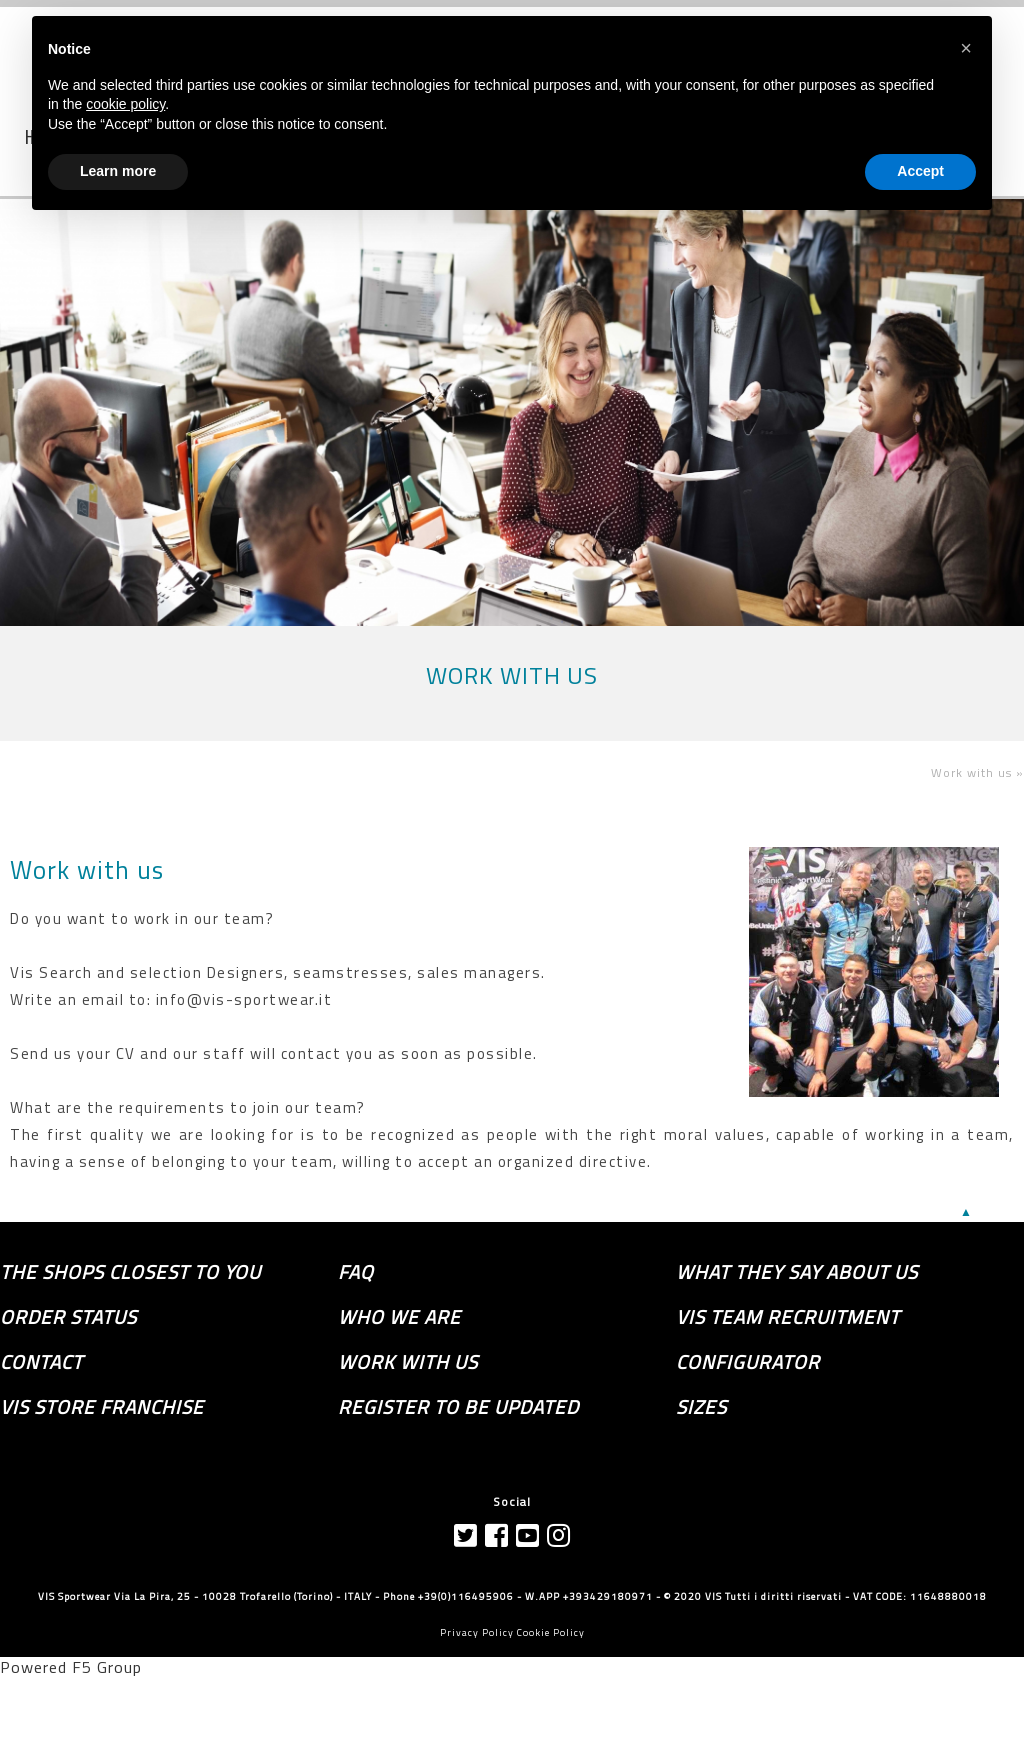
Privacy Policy (477, 1632)
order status (68, 1317)
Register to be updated (458, 1407)
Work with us (87, 870)
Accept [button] (920, 171)
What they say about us (797, 1272)
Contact (41, 1362)
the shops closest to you (130, 1272)
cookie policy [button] (125, 104)
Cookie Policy (551, 1632)
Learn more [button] (118, 171)
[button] (966, 48)
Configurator (748, 1362)
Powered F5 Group (71, 1667)
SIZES (701, 1407)
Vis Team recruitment (788, 1317)
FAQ (356, 1272)
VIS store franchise (102, 1407)
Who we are (399, 1317)
